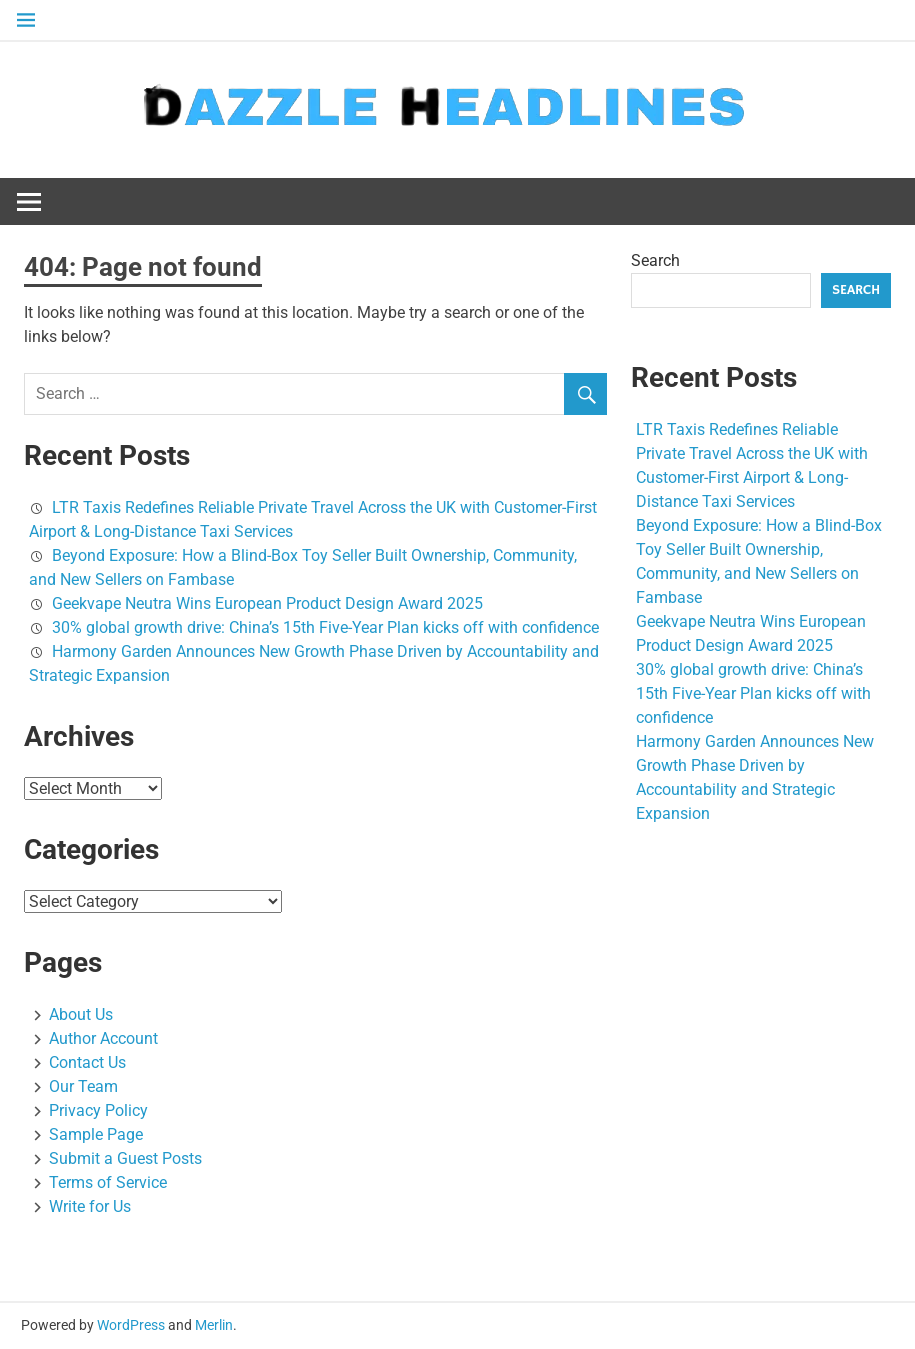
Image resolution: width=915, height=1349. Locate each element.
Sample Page (96, 1134)
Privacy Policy (98, 1110)
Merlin (214, 1325)
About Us (81, 1014)
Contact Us (87, 1062)
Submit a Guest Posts (125, 1158)
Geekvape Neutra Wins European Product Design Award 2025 (267, 603)
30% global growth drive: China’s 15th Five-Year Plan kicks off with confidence (325, 627)
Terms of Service (108, 1182)
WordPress (131, 1325)
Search (655, 260)
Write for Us (90, 1206)
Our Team (83, 1086)
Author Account (103, 1038)
